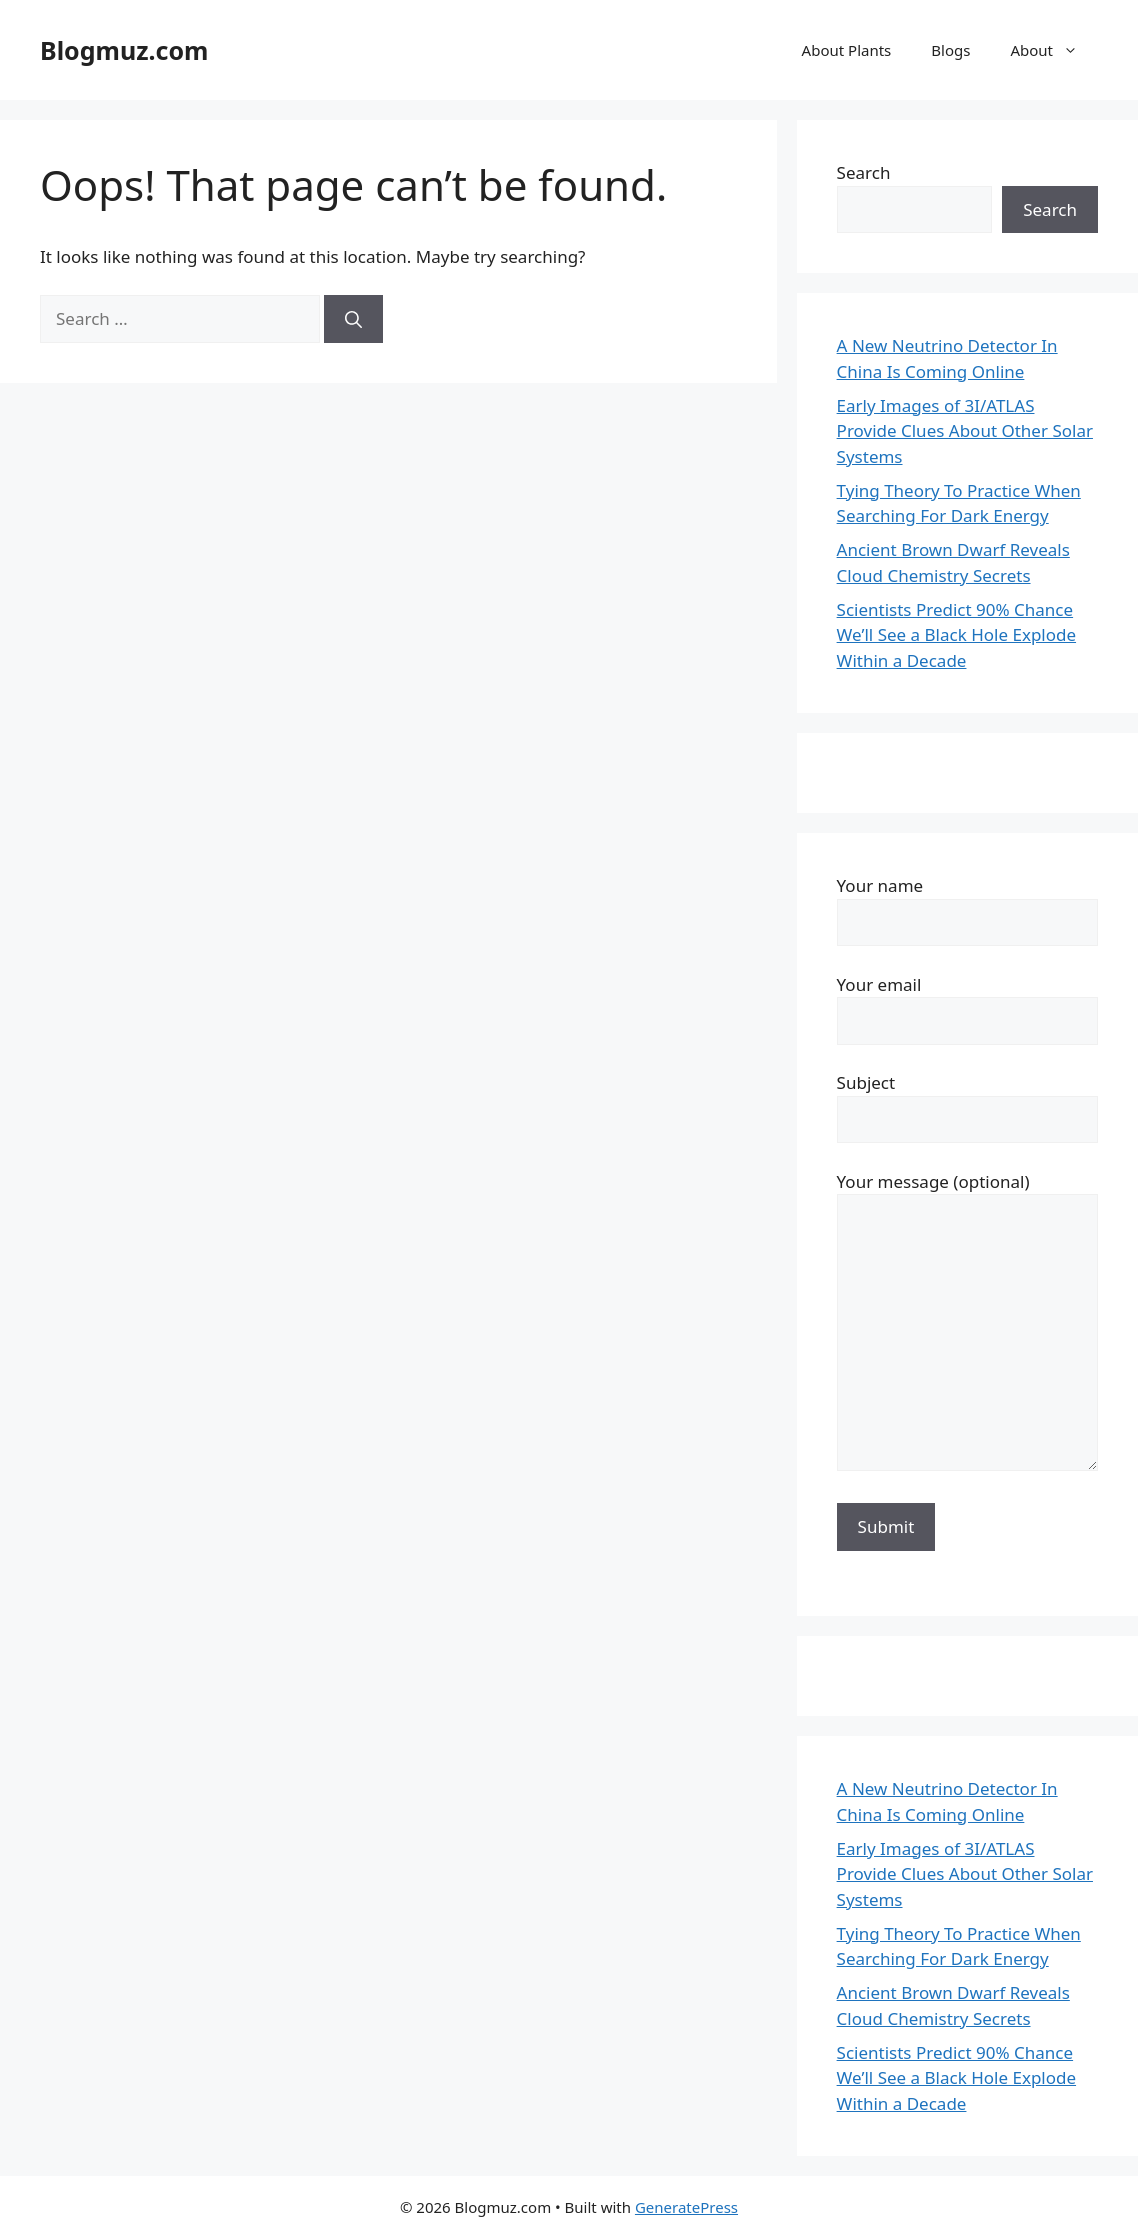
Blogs (950, 50)
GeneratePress (686, 2207)
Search (864, 172)
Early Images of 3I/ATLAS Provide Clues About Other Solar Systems (965, 431)
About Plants (847, 50)
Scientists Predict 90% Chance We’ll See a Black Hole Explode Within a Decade (956, 635)
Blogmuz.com (124, 50)
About (1054, 50)
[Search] (353, 319)
